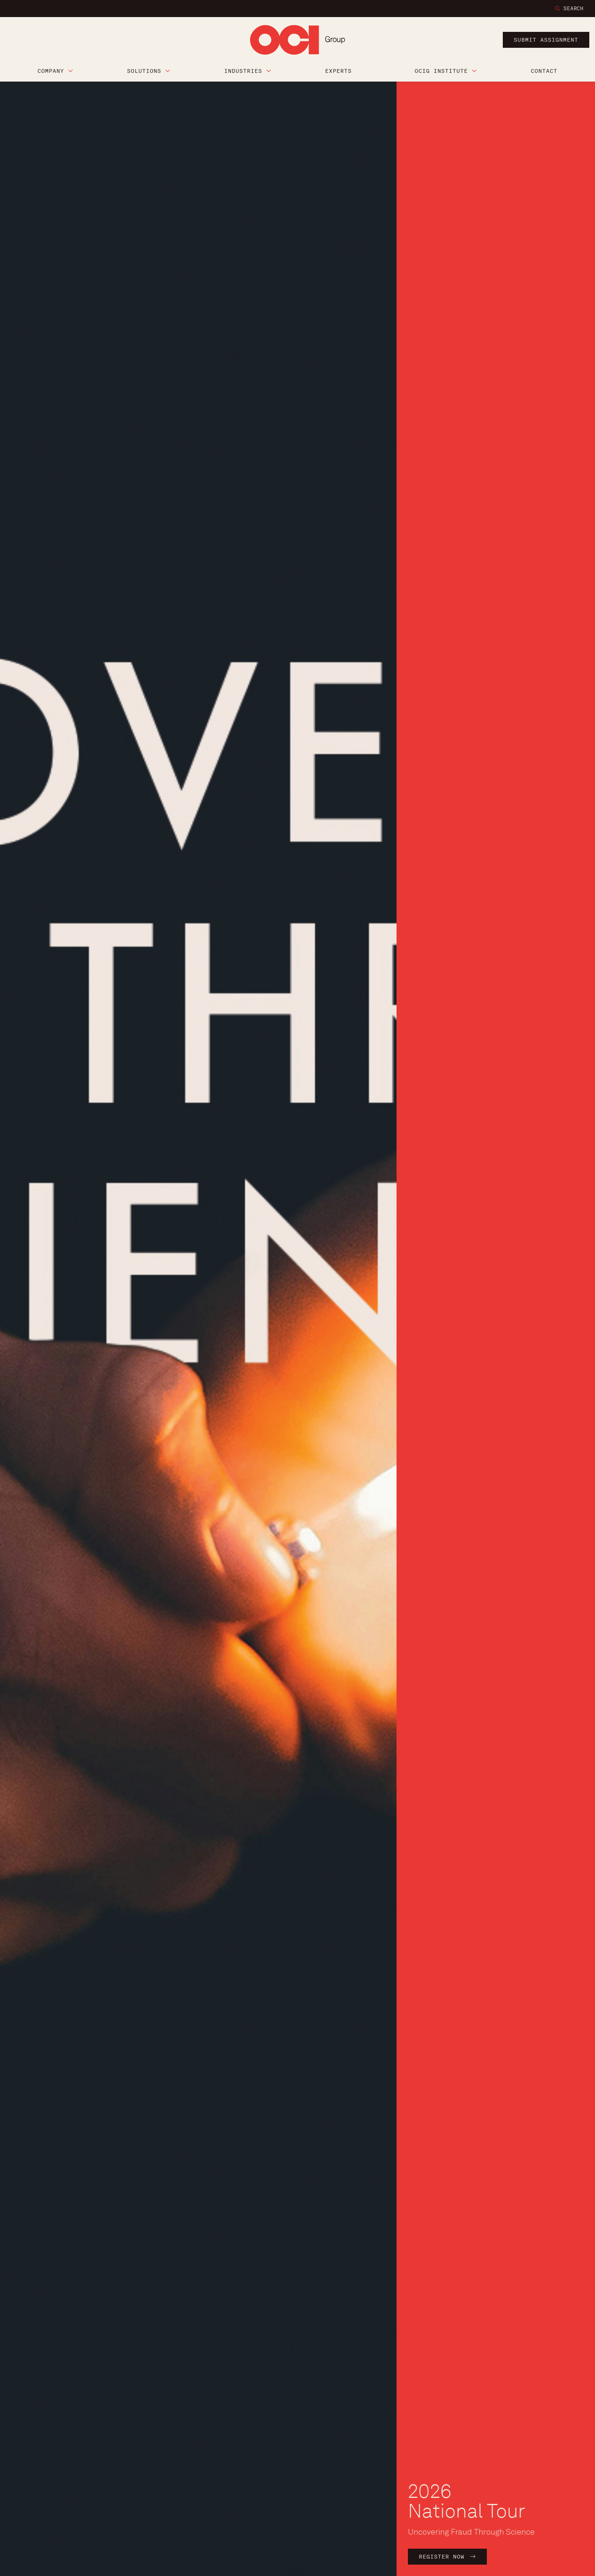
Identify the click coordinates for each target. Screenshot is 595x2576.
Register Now (443, 2557)
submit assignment (546, 40)
